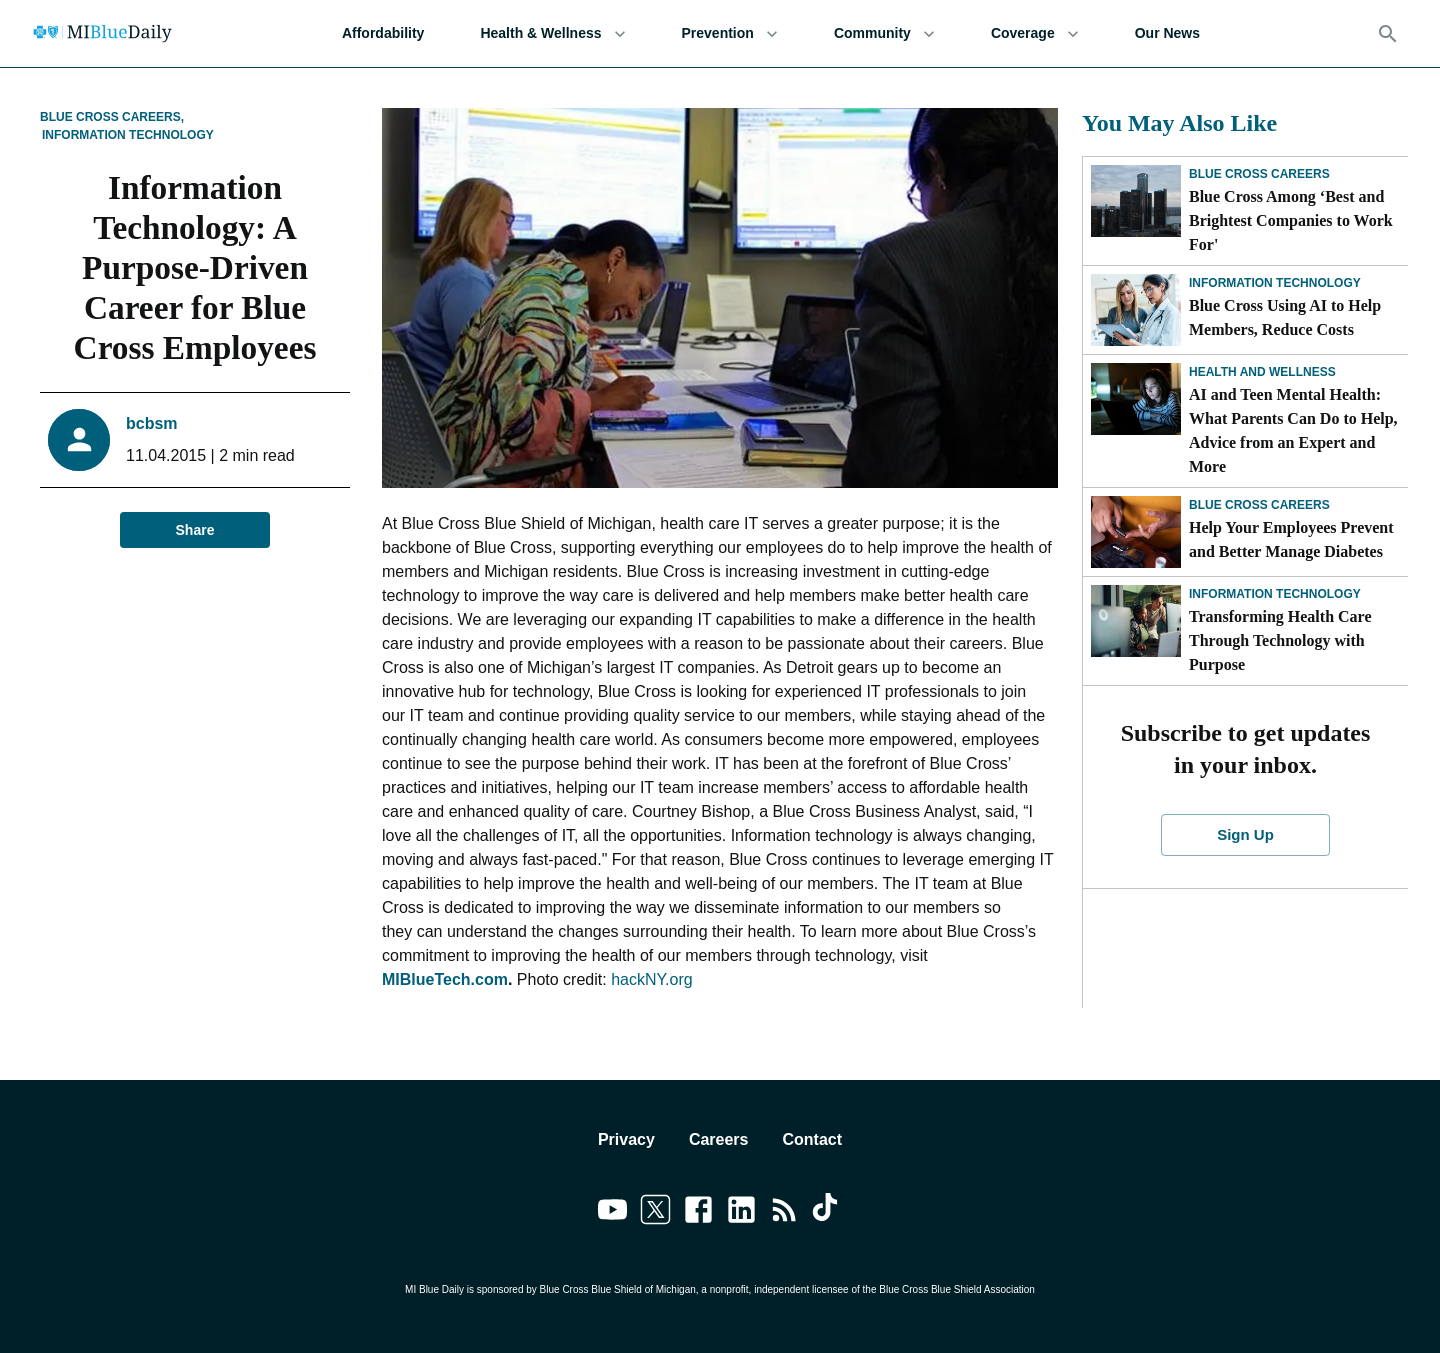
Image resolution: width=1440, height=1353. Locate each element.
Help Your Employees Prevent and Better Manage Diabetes (1291, 539)
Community (884, 33)
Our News (1167, 33)
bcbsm (152, 423)
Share (195, 530)
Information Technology (128, 135)
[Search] (1388, 34)
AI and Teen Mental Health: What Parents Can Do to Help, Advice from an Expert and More (1293, 430)
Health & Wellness (552, 33)
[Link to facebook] (698, 1213)
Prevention (730, 33)
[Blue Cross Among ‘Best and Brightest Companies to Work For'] (1136, 201)
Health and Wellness (1262, 372)
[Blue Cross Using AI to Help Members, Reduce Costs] (1136, 310)
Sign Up (1246, 835)
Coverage (1035, 33)
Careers (719, 1139)
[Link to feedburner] (784, 1213)
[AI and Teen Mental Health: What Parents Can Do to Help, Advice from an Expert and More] (1136, 399)
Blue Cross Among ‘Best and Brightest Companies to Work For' (1291, 220)
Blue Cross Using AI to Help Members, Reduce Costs (1285, 317)
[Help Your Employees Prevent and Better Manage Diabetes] (1136, 532)
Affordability (383, 33)
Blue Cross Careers (1259, 174)
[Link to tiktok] (827, 1213)
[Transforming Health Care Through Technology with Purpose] (1136, 621)
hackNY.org (652, 979)
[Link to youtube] (612, 1213)
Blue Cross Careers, (112, 117)
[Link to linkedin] (741, 1213)
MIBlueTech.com (445, 979)
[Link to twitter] (655, 1213)
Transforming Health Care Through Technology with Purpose (1280, 640)
